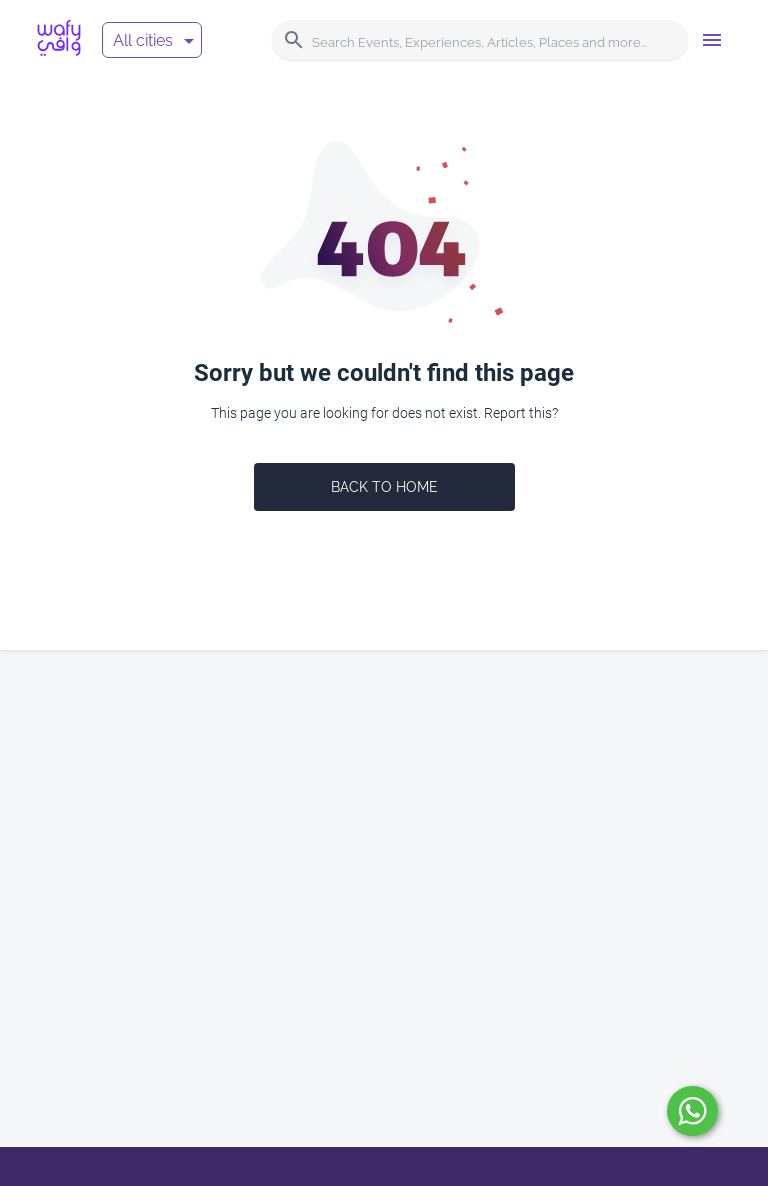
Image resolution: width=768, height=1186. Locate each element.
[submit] (692, 1111)
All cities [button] (143, 40)
